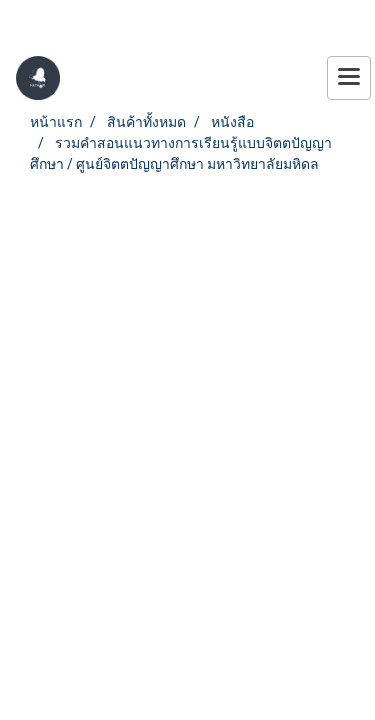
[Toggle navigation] (349, 78)
